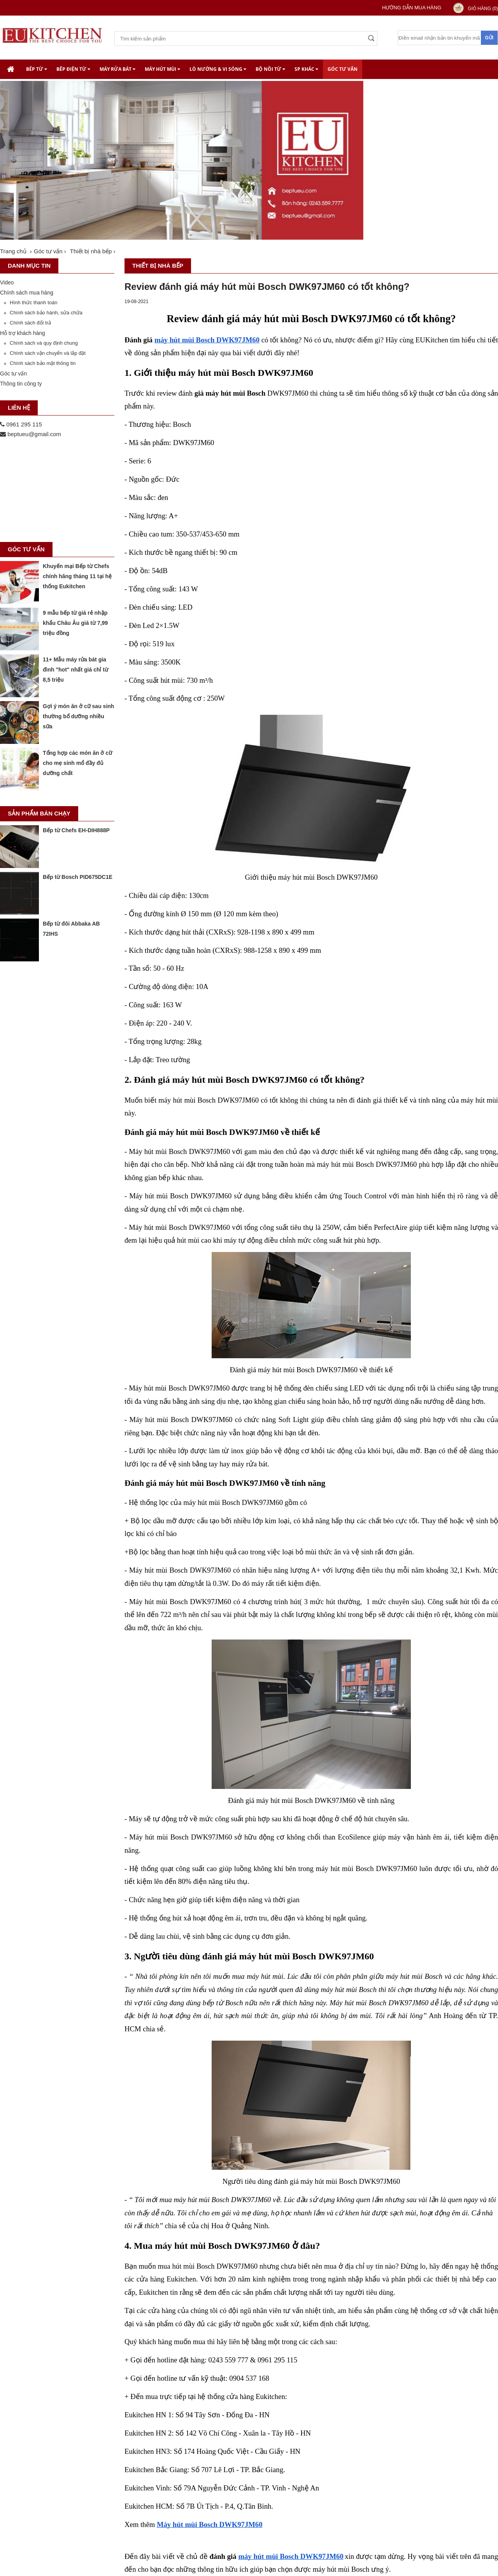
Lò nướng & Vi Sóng (217, 69)
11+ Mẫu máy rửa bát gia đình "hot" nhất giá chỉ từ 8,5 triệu (75, 669)
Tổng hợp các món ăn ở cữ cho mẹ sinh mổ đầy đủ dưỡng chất (77, 763)
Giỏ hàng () (483, 8)
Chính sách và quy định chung (44, 343)
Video (7, 282)
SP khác (306, 69)
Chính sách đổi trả (30, 323)
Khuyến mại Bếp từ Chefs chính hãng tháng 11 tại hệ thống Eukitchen (77, 576)
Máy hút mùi (162, 69)
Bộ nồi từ (270, 69)
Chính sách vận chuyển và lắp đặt (48, 353)
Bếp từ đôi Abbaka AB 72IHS (71, 929)
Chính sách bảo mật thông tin (42, 363)
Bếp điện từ (73, 69)
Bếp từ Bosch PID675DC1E (77, 877)
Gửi (489, 37)
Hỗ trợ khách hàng (22, 333)
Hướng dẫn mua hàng (411, 8)
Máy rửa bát (117, 69)
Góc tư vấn (343, 69)
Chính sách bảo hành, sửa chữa (46, 313)
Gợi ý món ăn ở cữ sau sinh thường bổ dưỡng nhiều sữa (78, 716)
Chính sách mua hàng (26, 292)
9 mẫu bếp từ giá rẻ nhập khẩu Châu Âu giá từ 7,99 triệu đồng (75, 623)
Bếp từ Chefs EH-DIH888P (76, 830)
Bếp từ (36, 69)
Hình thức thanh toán (33, 302)
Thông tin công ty (21, 384)
